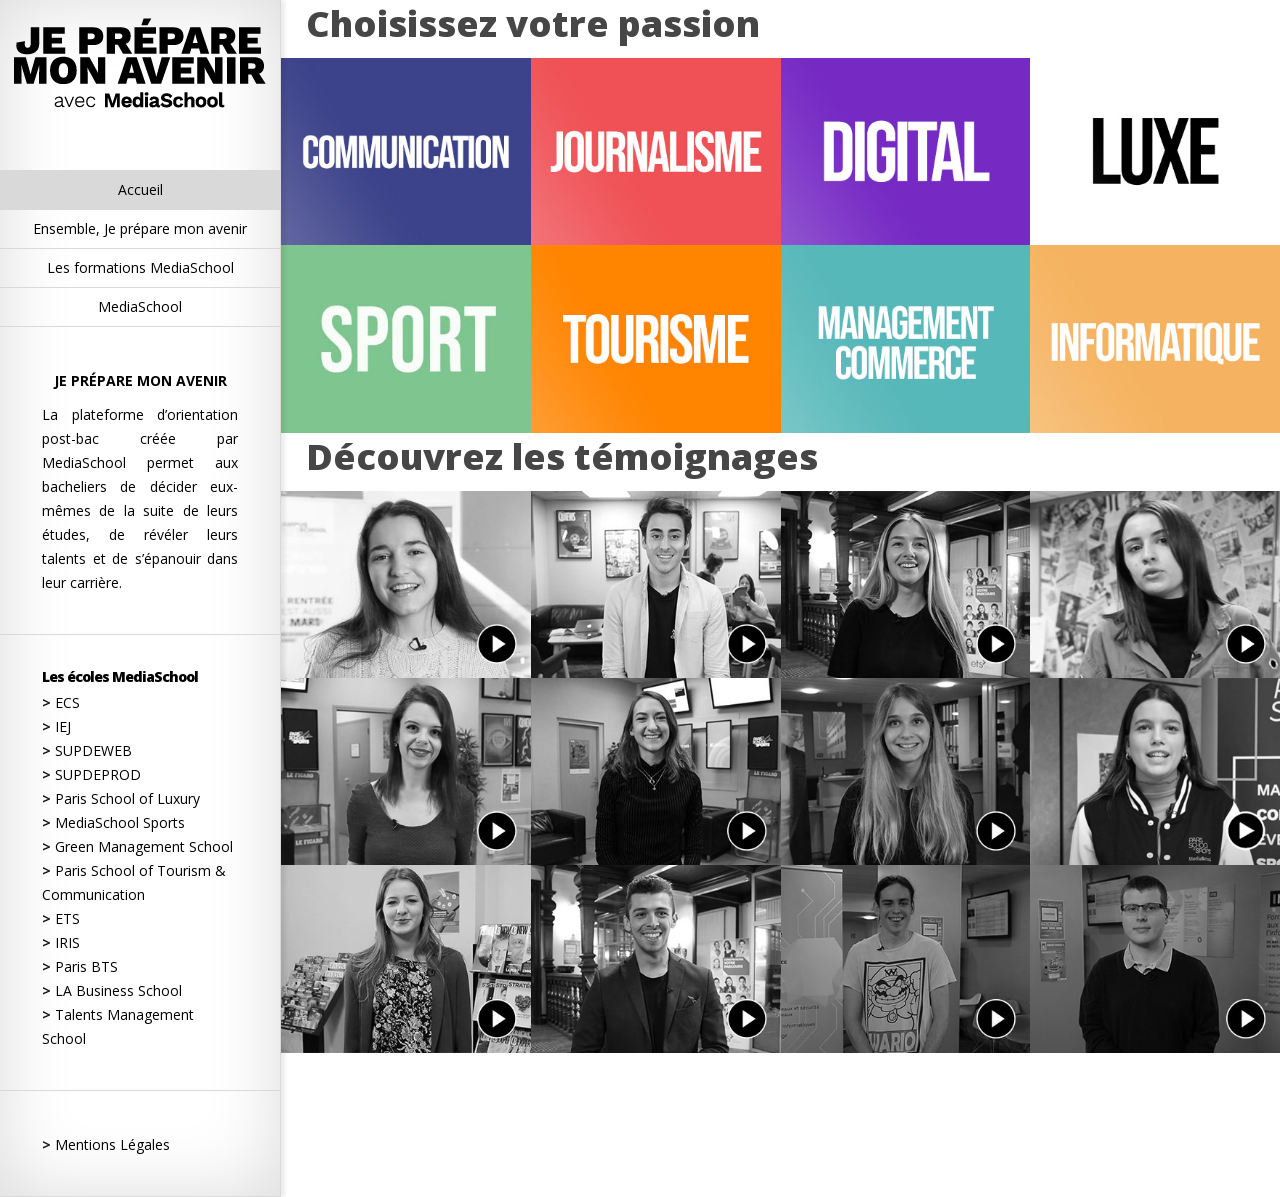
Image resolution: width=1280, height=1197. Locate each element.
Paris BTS (80, 966)
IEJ (56, 726)
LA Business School (112, 990)
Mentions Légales (106, 1144)
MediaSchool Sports (113, 822)
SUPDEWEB (87, 750)
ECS (61, 702)
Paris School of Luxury (121, 798)
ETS (61, 918)
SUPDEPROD (91, 774)
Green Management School (137, 846)
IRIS (61, 942)
